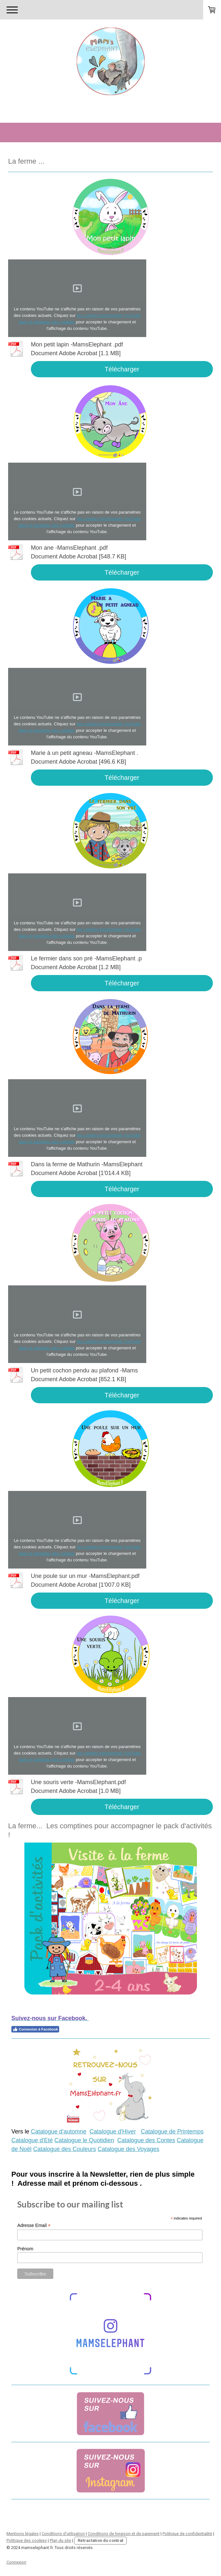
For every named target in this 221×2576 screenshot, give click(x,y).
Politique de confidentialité (187, 2533)
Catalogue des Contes (146, 2140)
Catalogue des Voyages (128, 2149)
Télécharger (122, 369)
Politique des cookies (26, 2540)
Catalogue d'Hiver (113, 2131)
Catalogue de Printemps (172, 2131)
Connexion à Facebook (35, 2029)
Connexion (16, 2562)
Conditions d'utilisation (63, 2533)
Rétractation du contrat (100, 2540)
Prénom (25, 2248)
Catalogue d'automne (58, 2131)
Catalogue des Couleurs (64, 2149)
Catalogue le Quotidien (84, 2140)
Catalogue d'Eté (32, 2140)
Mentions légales (22, 2533)
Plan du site (60, 2540)
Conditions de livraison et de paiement (124, 2533)
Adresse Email (33, 2225)
